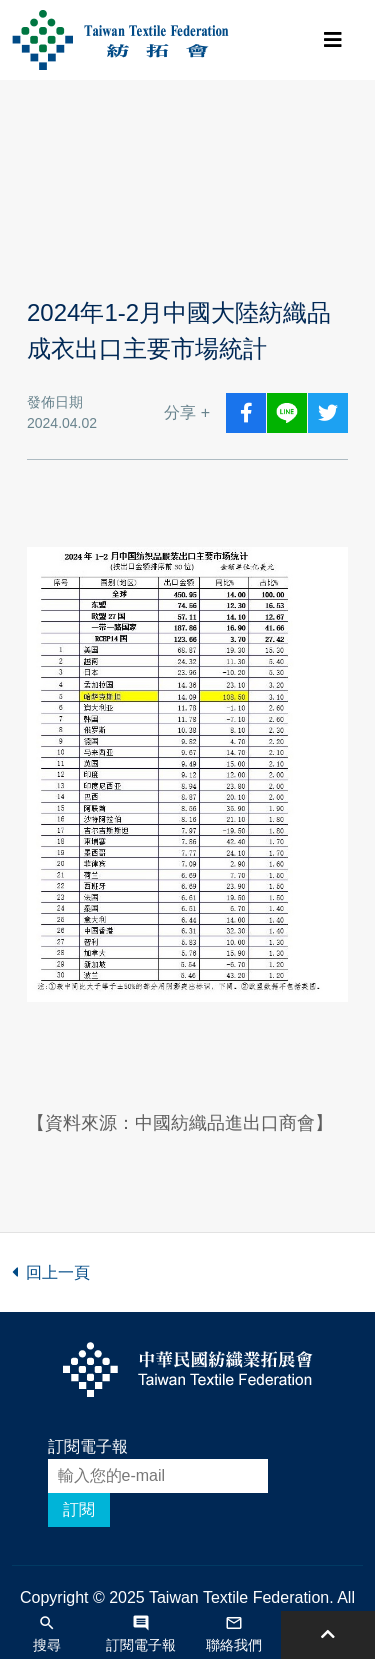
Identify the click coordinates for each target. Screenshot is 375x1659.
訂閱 (79, 1509)
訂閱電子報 (88, 1446)
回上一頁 (51, 1272)
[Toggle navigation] (333, 40)
